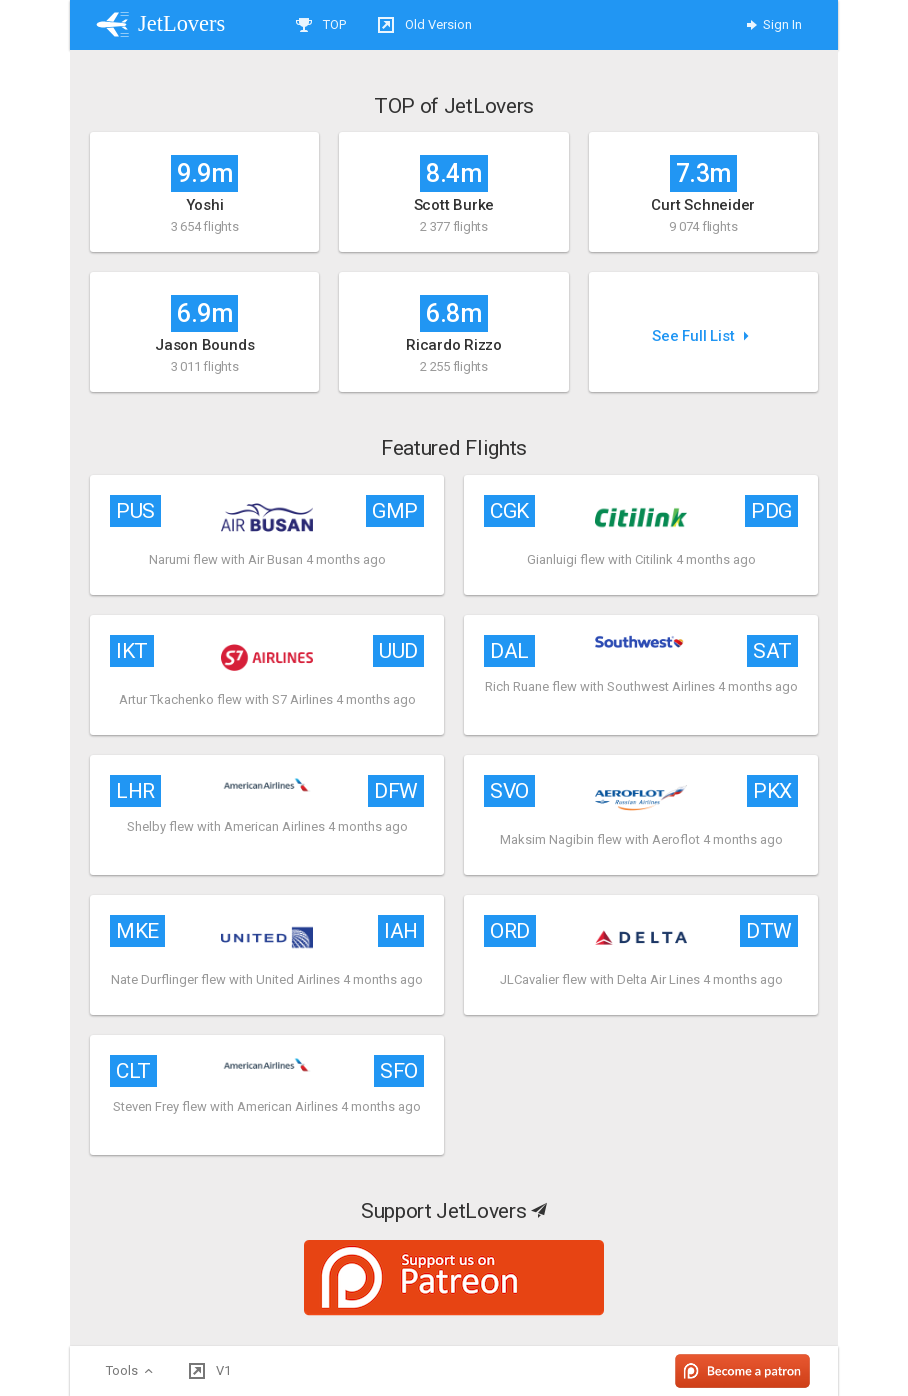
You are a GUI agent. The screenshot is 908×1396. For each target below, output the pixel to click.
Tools (131, 1371)
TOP (321, 25)
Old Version (425, 25)
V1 (210, 1371)
